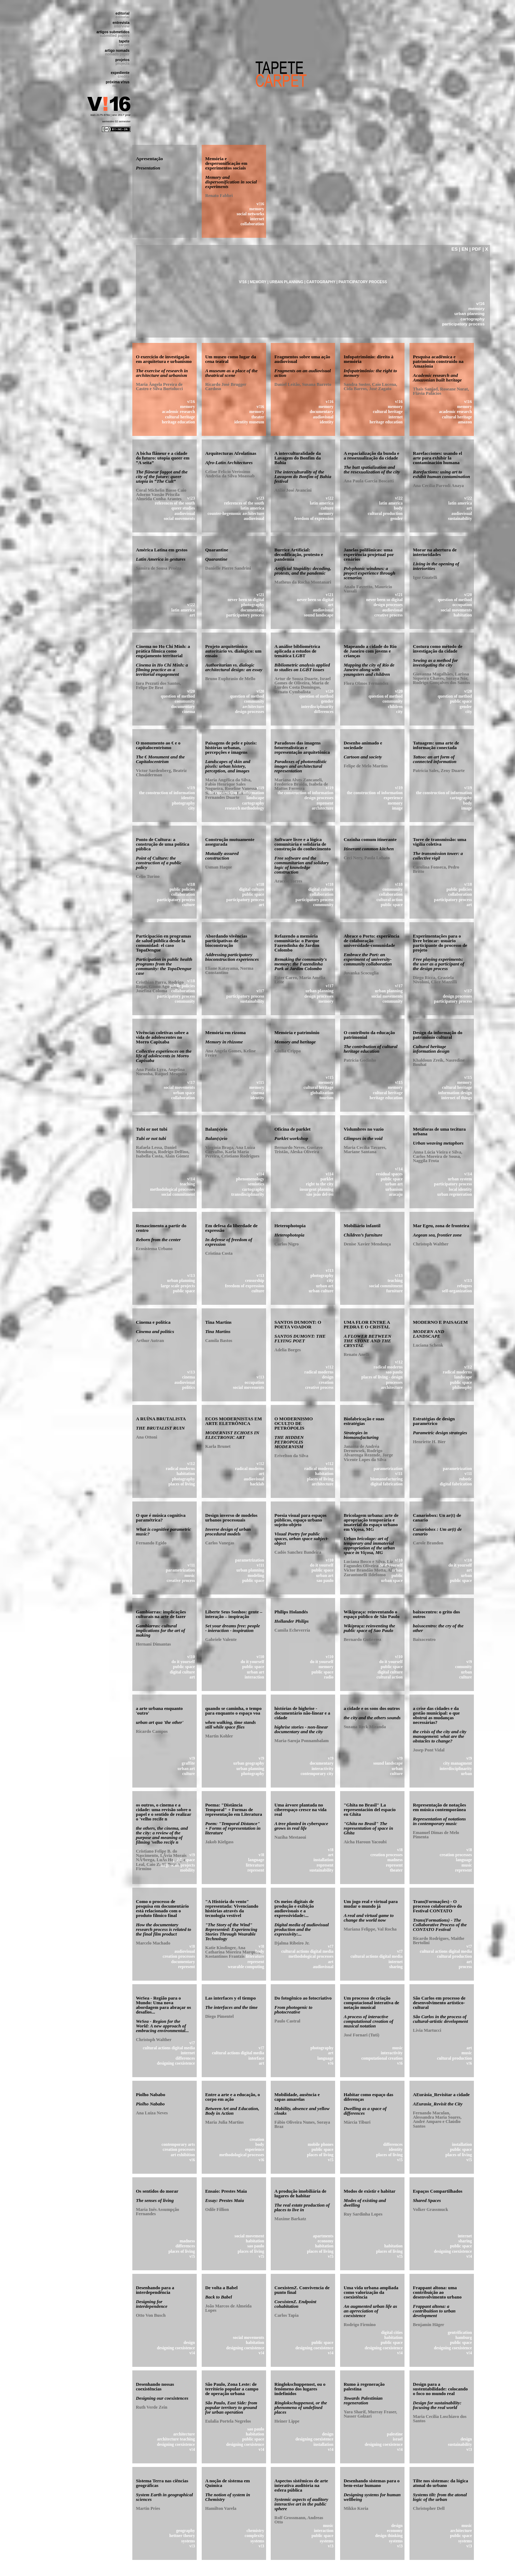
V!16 (243, 282)
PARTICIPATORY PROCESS (363, 282)
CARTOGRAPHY (320, 282)
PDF (477, 249)
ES (454, 249)
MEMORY (258, 282)
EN (465, 249)
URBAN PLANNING (286, 282)
